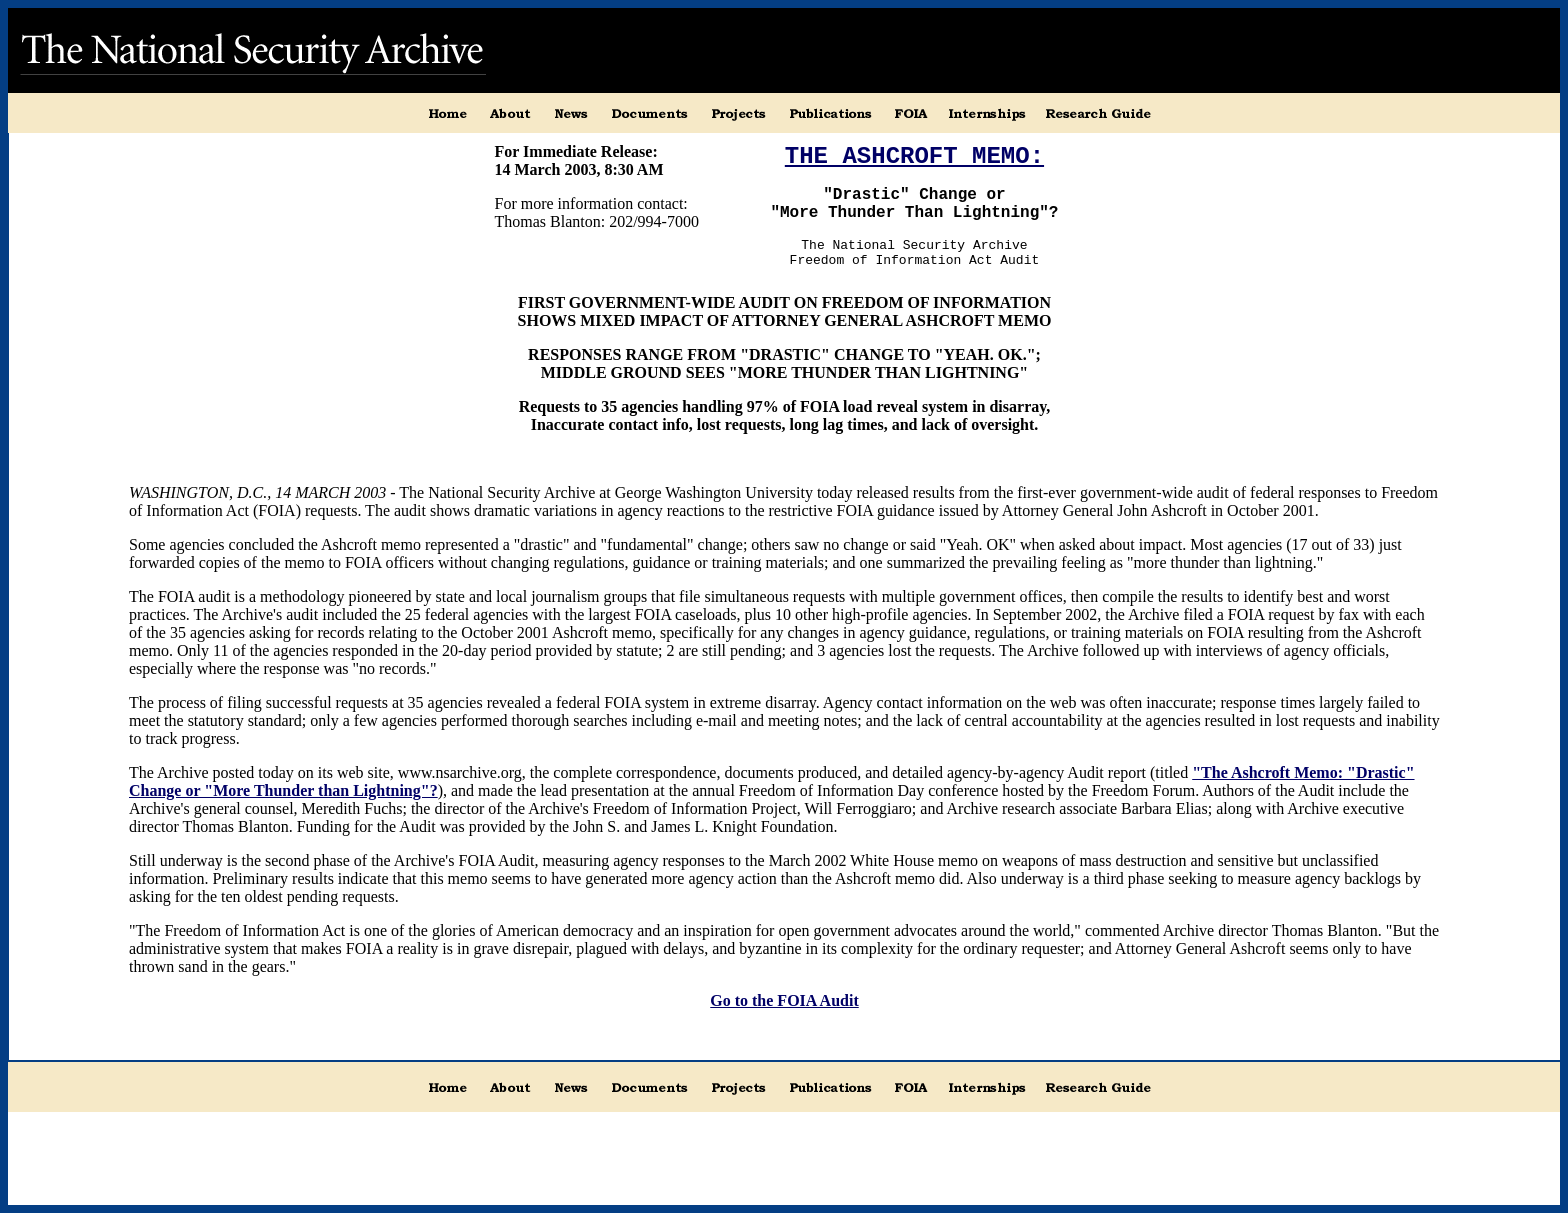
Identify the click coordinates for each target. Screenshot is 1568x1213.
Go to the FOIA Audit (784, 1000)
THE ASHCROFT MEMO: (914, 156)
